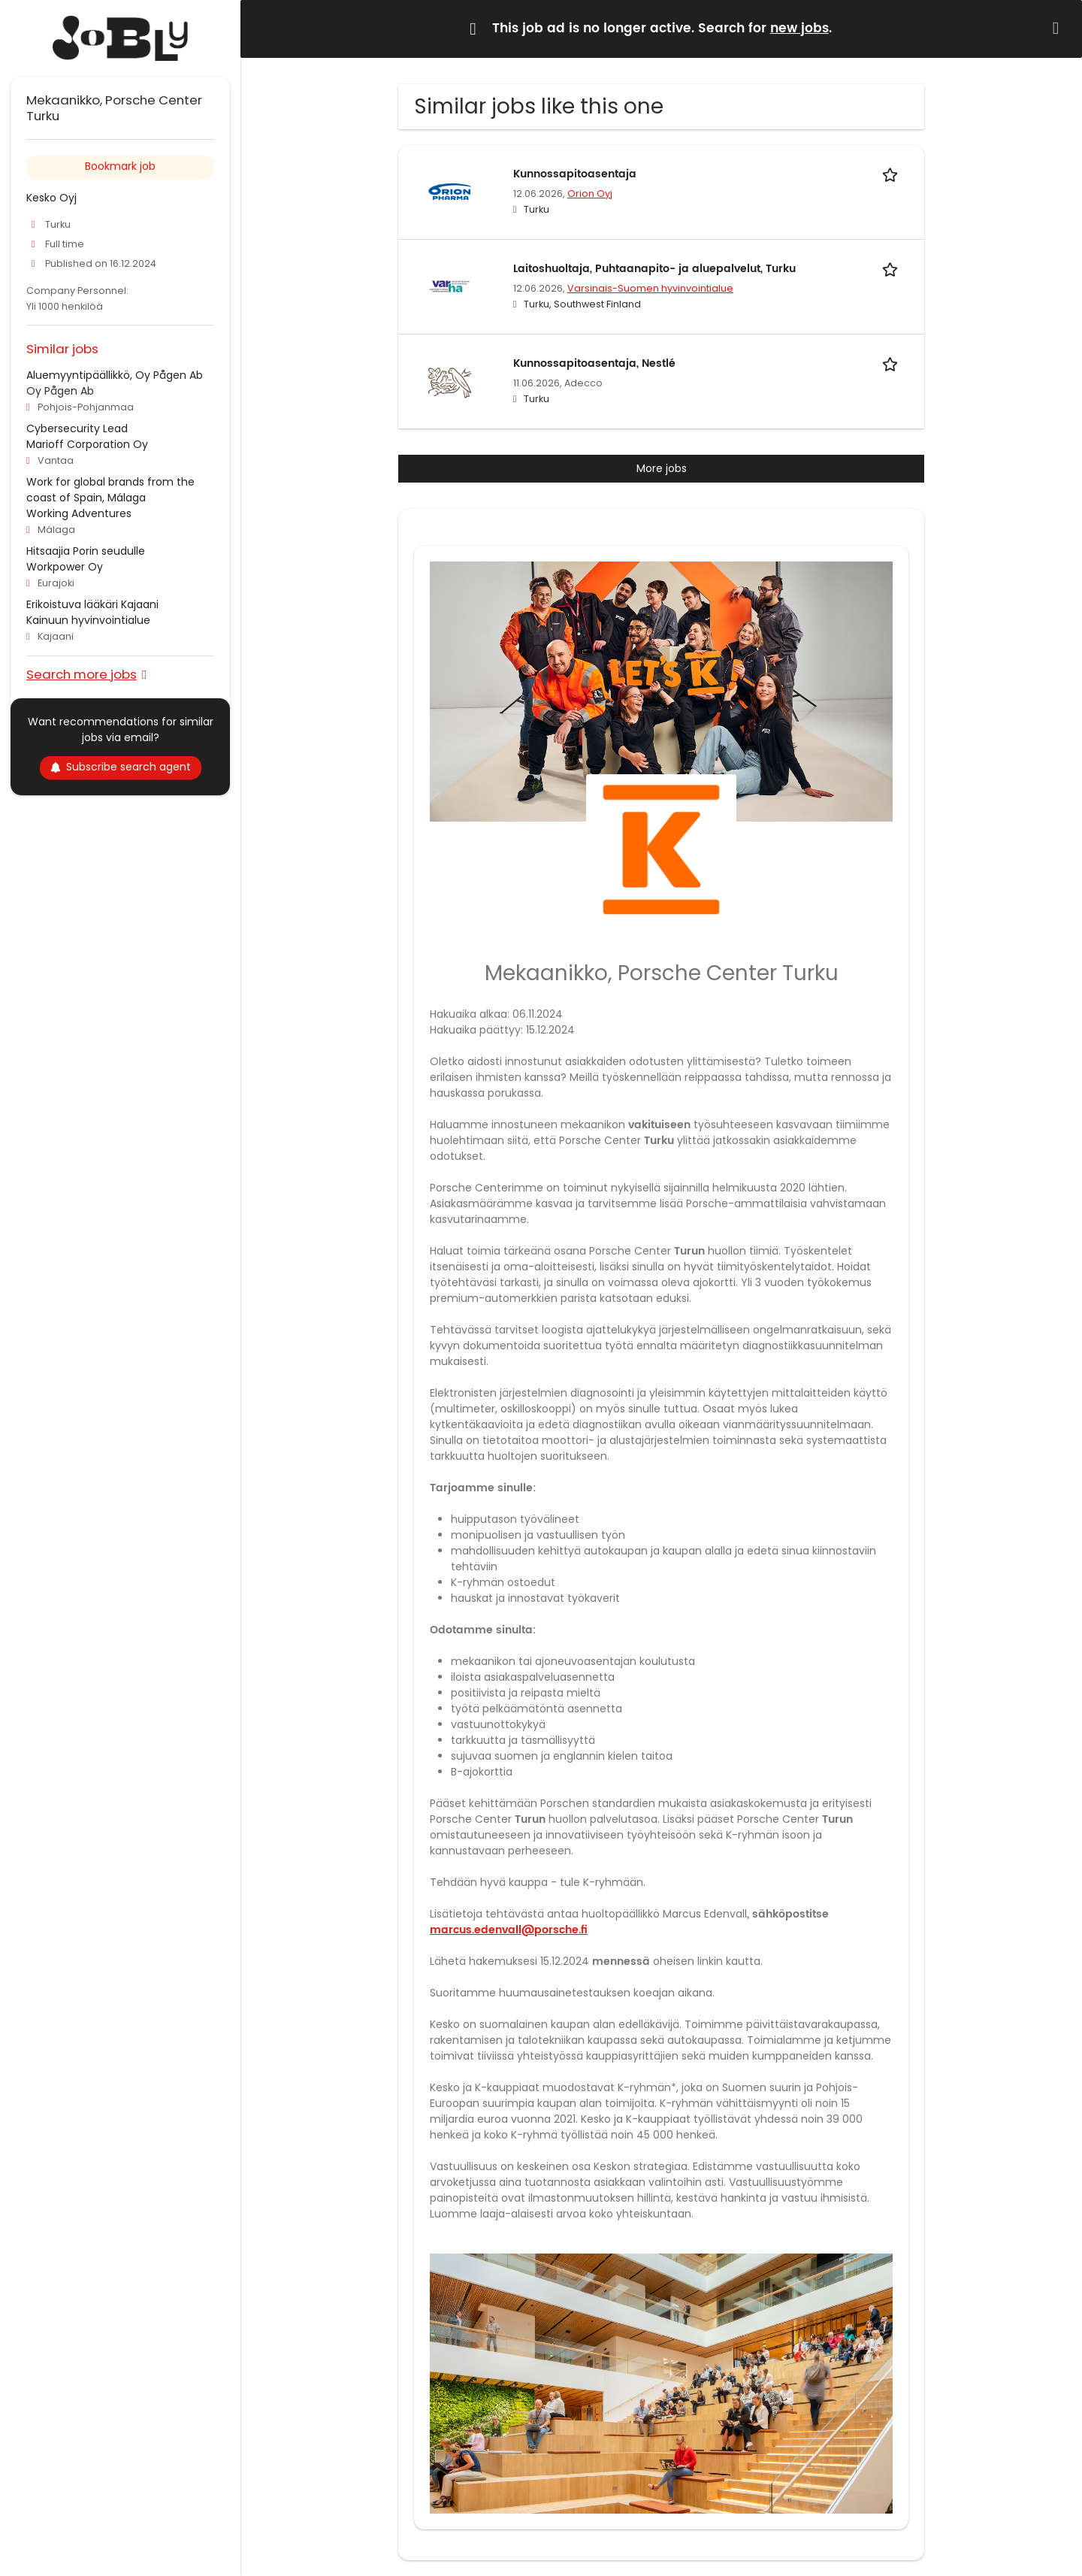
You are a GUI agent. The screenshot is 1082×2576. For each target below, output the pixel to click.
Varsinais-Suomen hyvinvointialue (650, 288)
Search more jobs (81, 674)
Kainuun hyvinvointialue (88, 620)
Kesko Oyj (51, 197)
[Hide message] (1058, 28)
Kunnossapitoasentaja (574, 174)
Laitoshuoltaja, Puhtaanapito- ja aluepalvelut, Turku (654, 268)
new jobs (799, 28)
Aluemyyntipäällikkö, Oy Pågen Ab (114, 375)
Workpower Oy (64, 566)
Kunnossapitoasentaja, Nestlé (594, 363)
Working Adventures (78, 513)
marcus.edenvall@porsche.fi (509, 1930)
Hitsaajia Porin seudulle (85, 550)
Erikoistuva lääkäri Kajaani (92, 604)
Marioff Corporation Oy (87, 444)
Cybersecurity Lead (77, 428)
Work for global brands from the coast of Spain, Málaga (110, 489)
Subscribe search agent (120, 766)
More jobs (661, 468)
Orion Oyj (589, 193)
